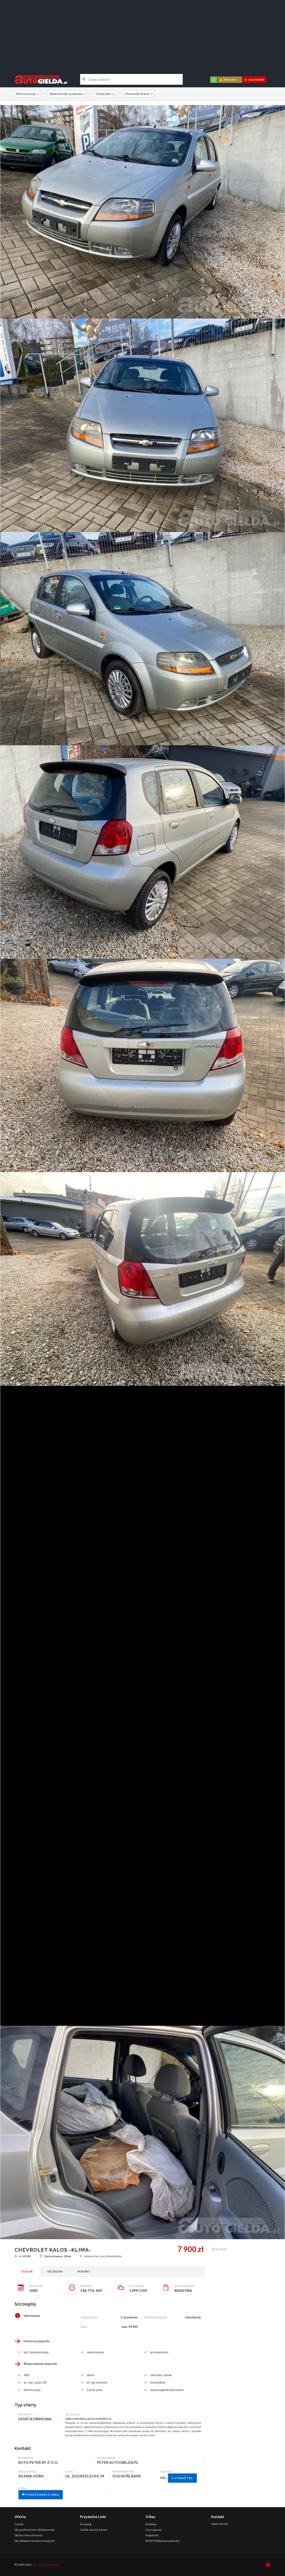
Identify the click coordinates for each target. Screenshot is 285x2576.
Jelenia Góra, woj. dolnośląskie (100, 2256)
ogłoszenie (254, 79)
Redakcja (151, 2524)
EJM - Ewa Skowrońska (45, 2564)
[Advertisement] (143, 33)
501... (178, 2478)
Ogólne (27, 2271)
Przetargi (85, 2524)
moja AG (229, 79)
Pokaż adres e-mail (40, 2494)
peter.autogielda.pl (117, 2462)
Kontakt (84, 2271)
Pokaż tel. (182, 2478)
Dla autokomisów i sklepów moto (35, 2529)
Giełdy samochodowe (93, 2529)
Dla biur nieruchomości (29, 2535)
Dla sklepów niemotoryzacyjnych (35, 2541)
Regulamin (152, 2535)
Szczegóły (55, 2271)
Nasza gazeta (154, 2529)
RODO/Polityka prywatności (163, 2541)
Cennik (19, 2524)
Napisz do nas (219, 2523)
